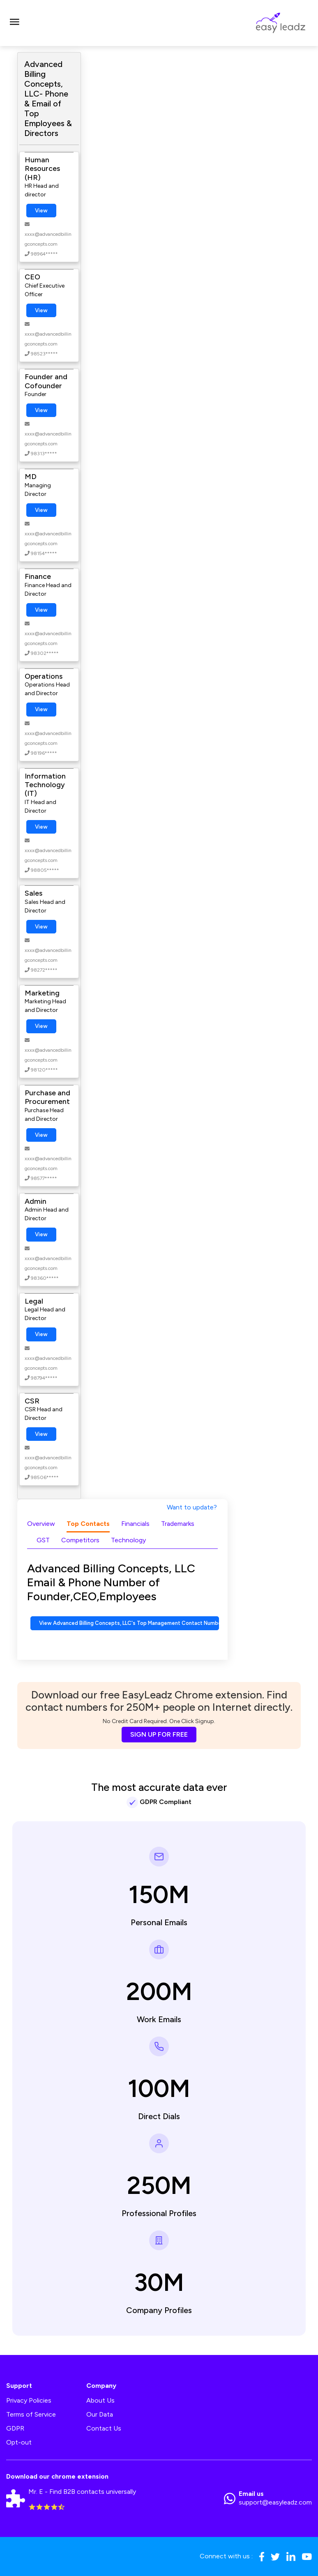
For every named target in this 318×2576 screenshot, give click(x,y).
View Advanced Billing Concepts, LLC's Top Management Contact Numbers (129, 1623)
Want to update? (192, 1507)
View (41, 210)
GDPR (15, 2428)
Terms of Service (31, 2414)
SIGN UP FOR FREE (159, 1734)
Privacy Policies (28, 2400)
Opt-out (19, 2442)
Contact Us (103, 2428)
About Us (100, 2400)
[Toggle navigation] (14, 23)
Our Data (99, 2414)
